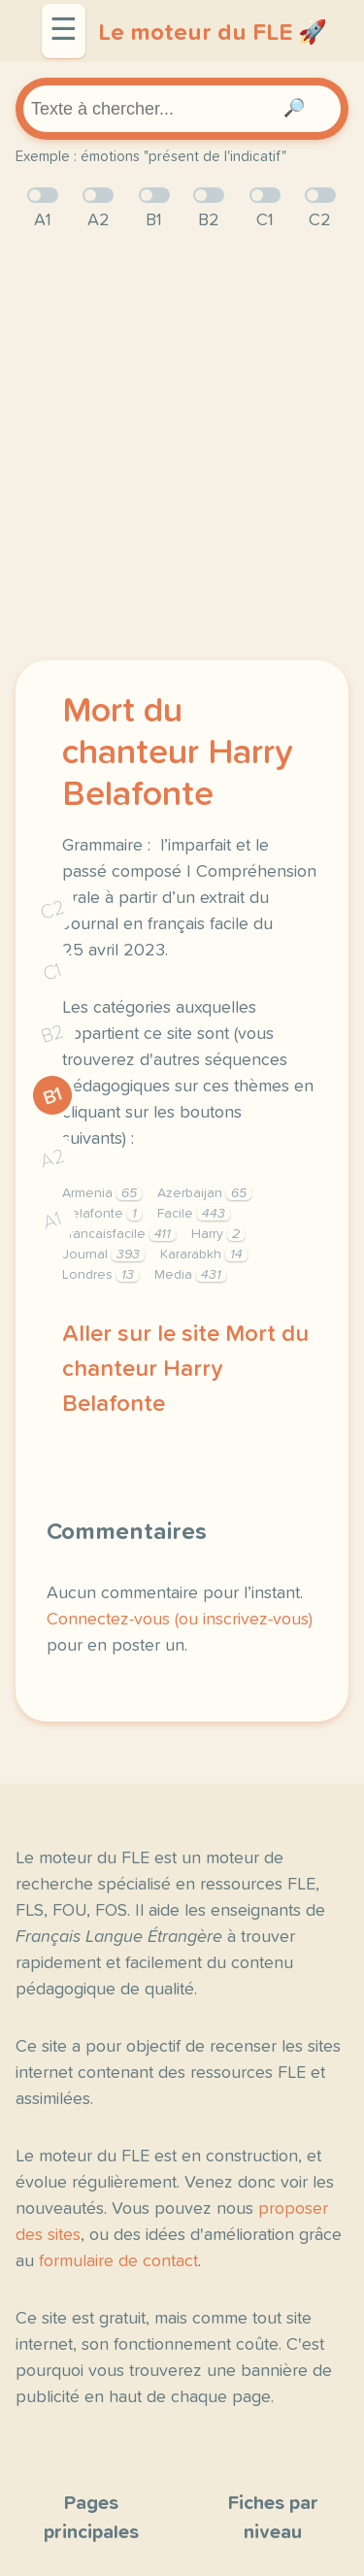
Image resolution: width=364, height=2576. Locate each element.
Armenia (102, 1193)
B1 (53, 1096)
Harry (218, 1234)
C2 (52, 909)
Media (190, 1275)
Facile (193, 1214)
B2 (53, 1034)
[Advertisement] (182, 447)
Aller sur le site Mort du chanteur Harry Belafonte (185, 1369)
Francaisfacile (119, 1234)
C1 (52, 971)
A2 (52, 1158)
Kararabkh (204, 1254)
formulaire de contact (118, 2261)
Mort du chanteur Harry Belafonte (177, 753)
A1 (52, 1220)
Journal (103, 1254)
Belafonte (102, 1214)
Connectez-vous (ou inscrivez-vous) (180, 1619)
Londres (100, 1275)
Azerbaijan (204, 1193)
